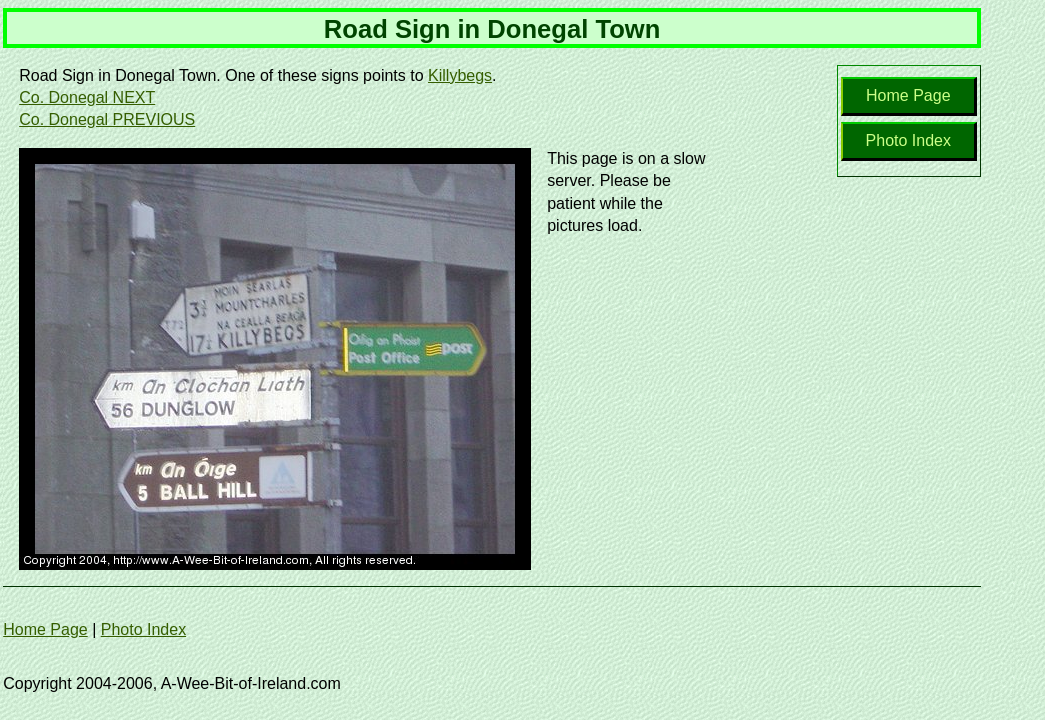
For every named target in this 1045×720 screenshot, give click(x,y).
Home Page (908, 95)
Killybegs (460, 75)
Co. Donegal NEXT (87, 97)
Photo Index (908, 140)
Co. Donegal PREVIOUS (107, 119)
